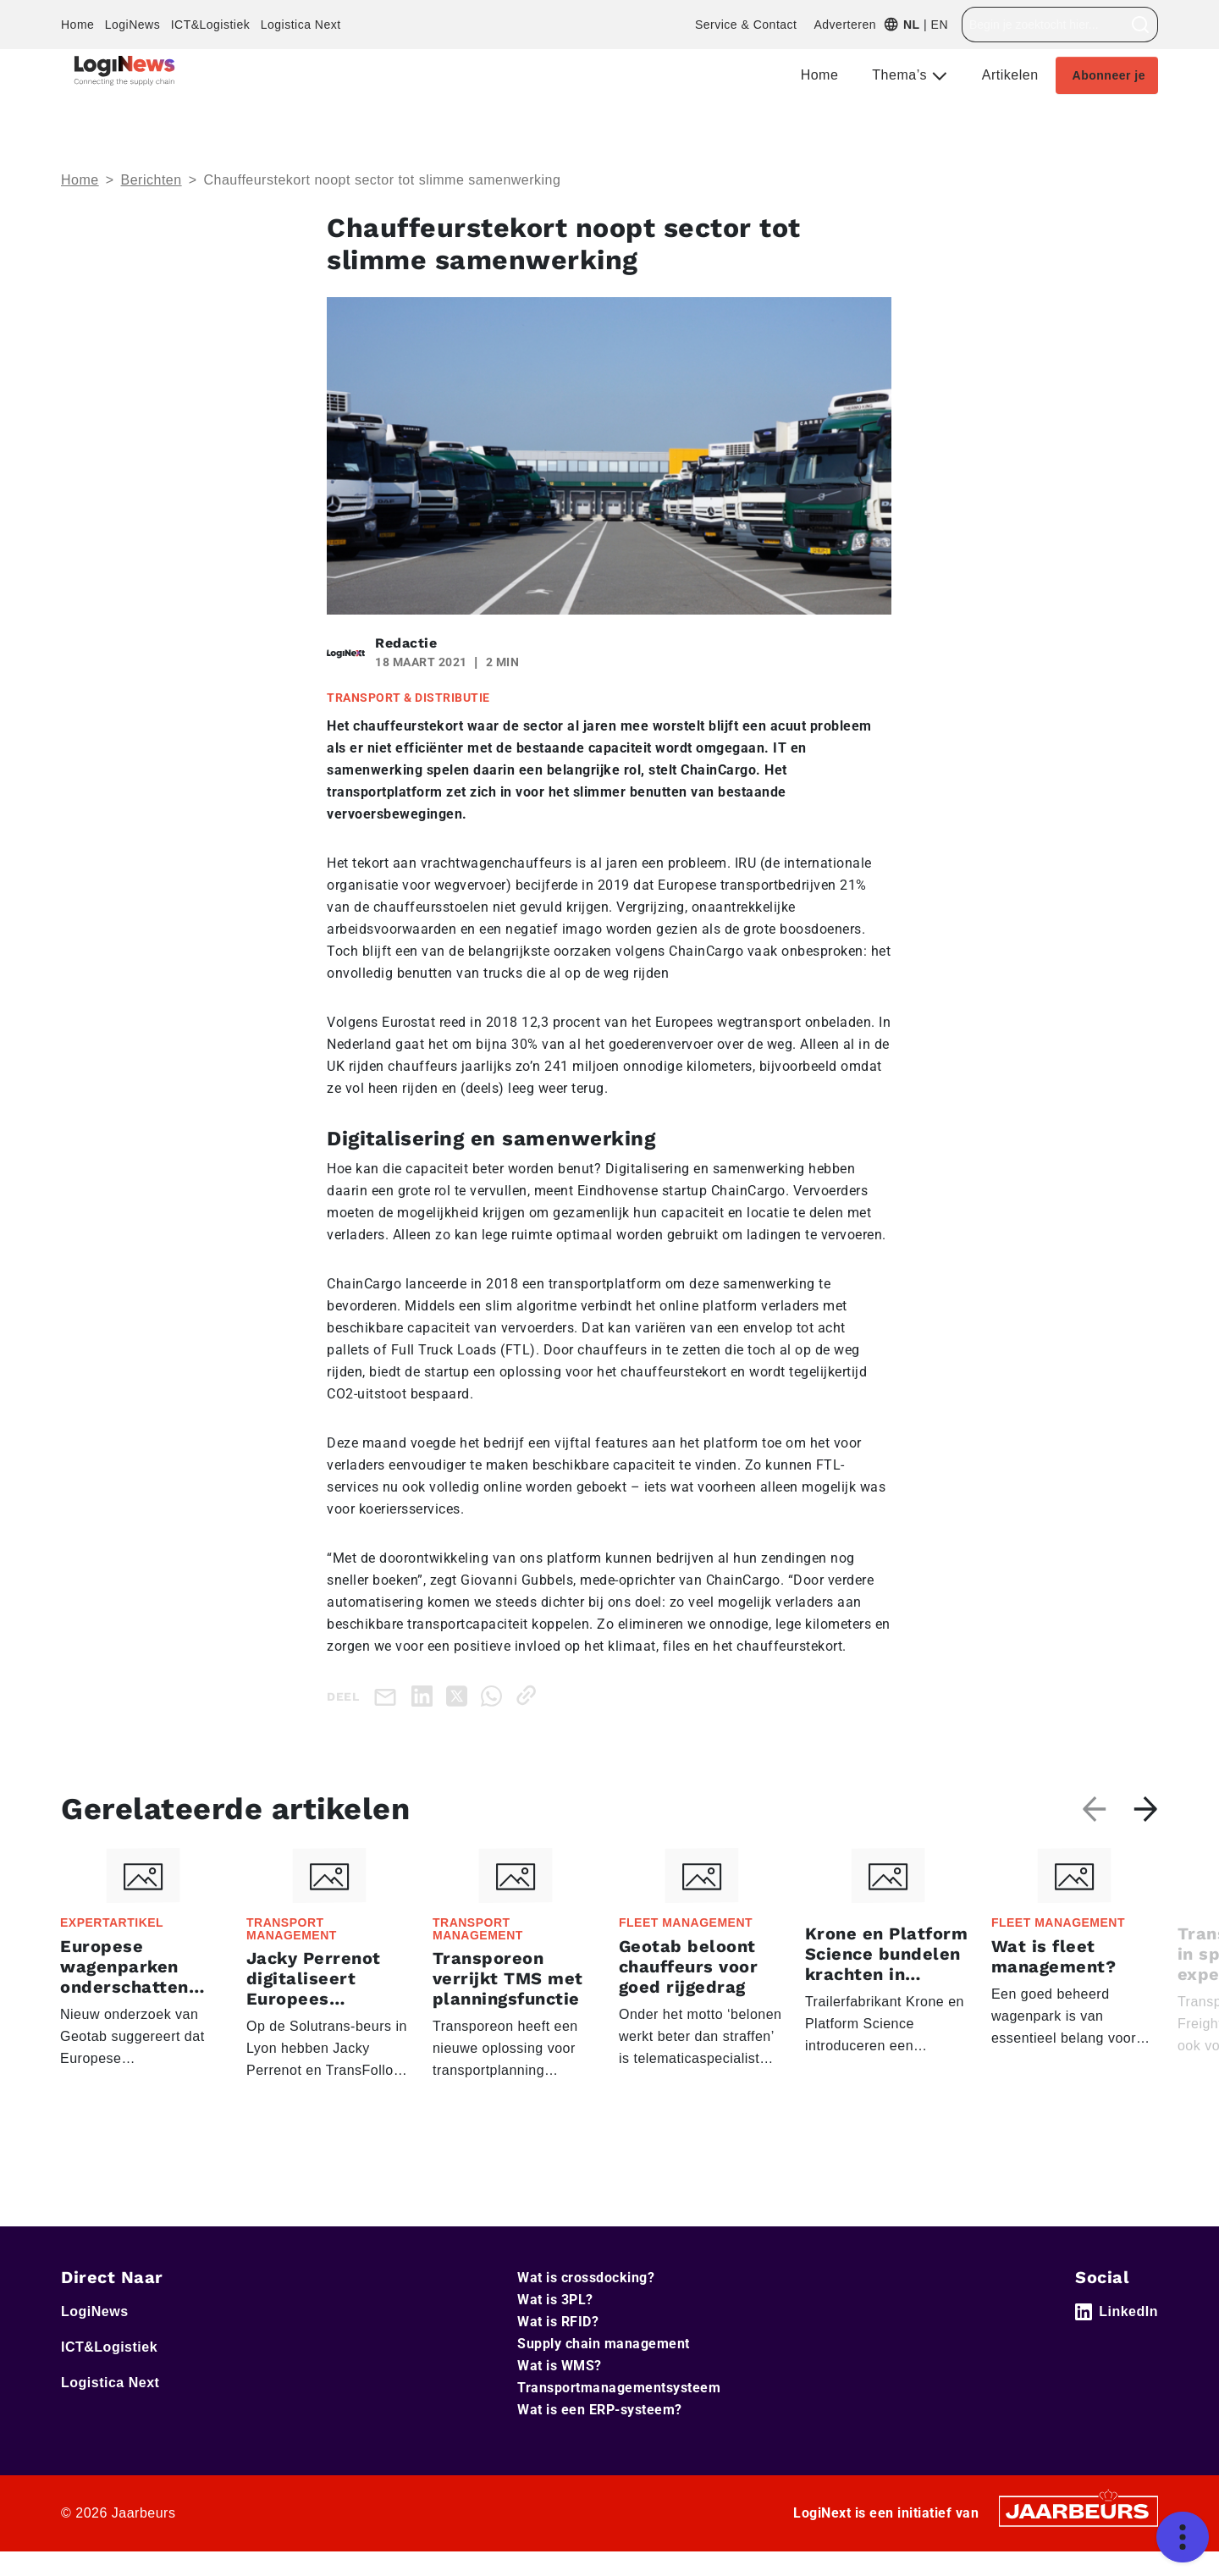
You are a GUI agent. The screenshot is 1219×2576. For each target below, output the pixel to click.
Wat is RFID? (557, 2322)
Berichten (151, 180)
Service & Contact (746, 24)
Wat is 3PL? (555, 2300)
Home (77, 24)
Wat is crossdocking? (585, 2278)
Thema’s (901, 75)
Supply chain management (603, 2344)
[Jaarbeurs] (1078, 2510)
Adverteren (844, 24)
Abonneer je (1109, 75)
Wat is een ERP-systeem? (599, 2410)
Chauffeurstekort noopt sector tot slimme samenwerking (381, 180)
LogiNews (132, 24)
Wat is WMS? (559, 2366)
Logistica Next (301, 24)
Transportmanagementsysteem (618, 2388)
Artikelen (1010, 75)
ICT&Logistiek (211, 24)
